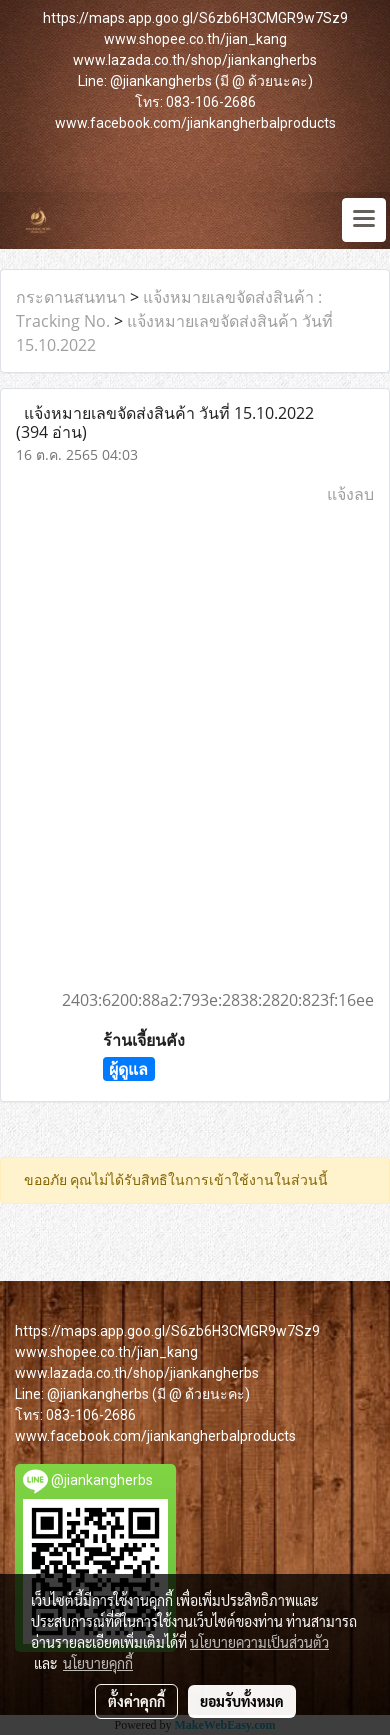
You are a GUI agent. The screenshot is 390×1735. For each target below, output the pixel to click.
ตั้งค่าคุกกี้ (136, 1701)
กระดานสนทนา (71, 297)
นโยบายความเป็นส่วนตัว (259, 1642)
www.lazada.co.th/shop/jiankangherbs (195, 60)
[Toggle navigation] (364, 220)
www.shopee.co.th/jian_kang (195, 39)
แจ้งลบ (350, 494)
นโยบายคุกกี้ (98, 1663)
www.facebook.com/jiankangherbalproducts (195, 123)
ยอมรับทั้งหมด (242, 1701)
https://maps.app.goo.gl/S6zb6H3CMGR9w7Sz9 (195, 18)
